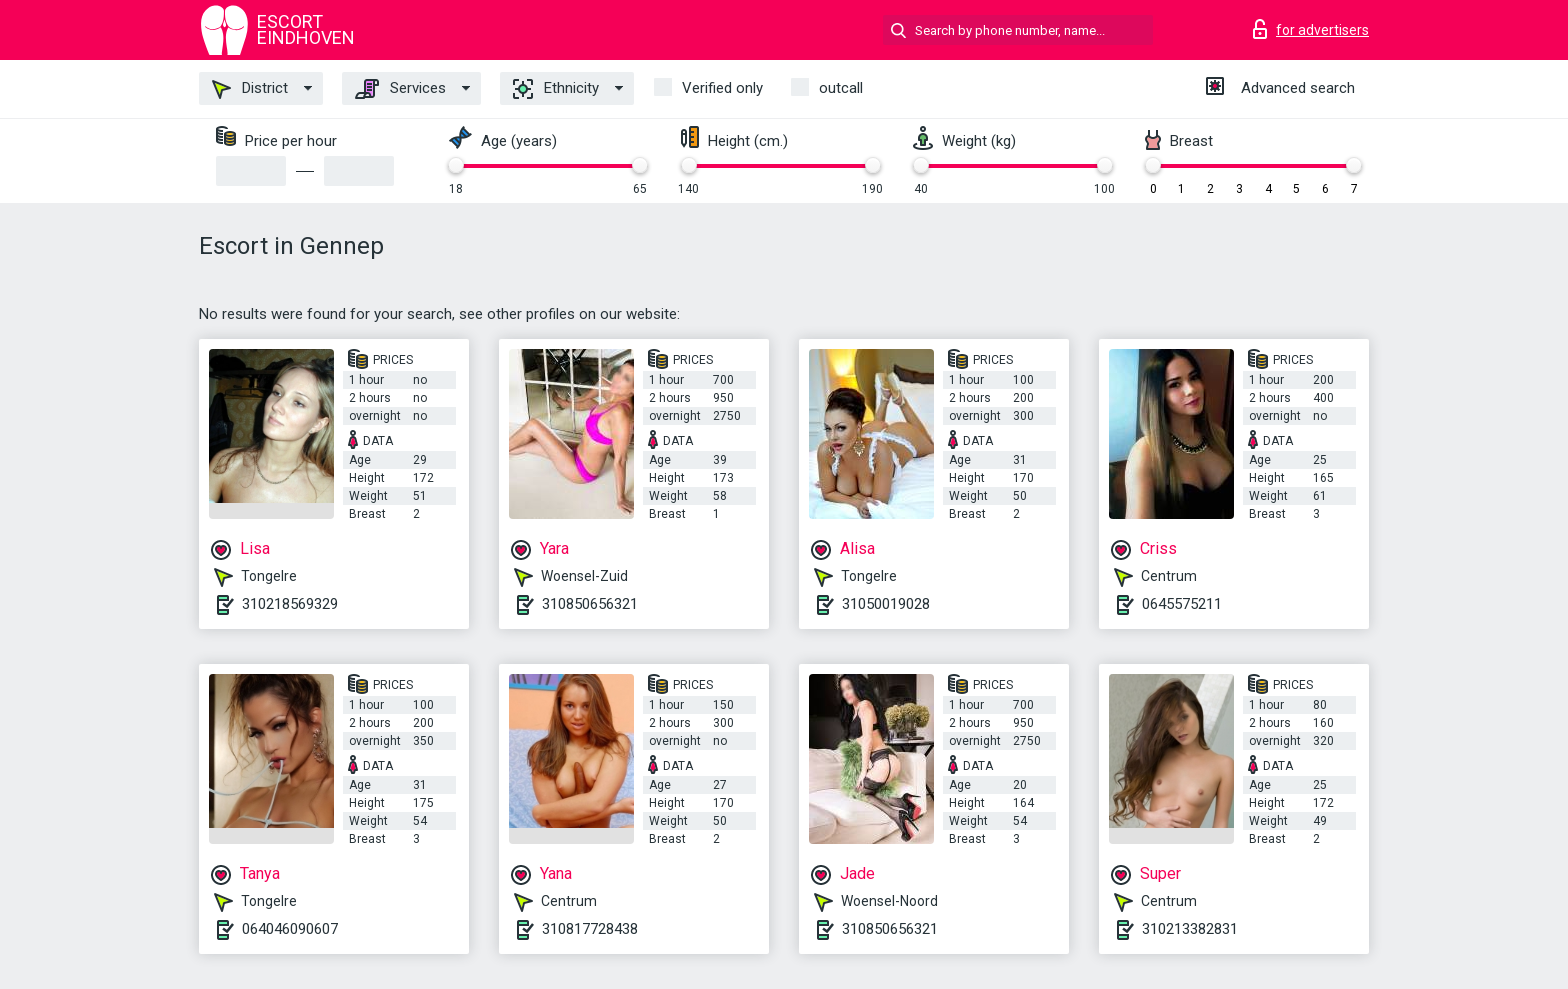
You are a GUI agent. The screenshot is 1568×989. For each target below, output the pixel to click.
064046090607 (290, 929)
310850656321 (590, 604)
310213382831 (1190, 929)
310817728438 (590, 929)
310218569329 (290, 604)
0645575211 (1182, 604)
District (250, 89)
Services (400, 89)
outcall (841, 88)
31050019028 (886, 604)
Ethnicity (556, 89)
